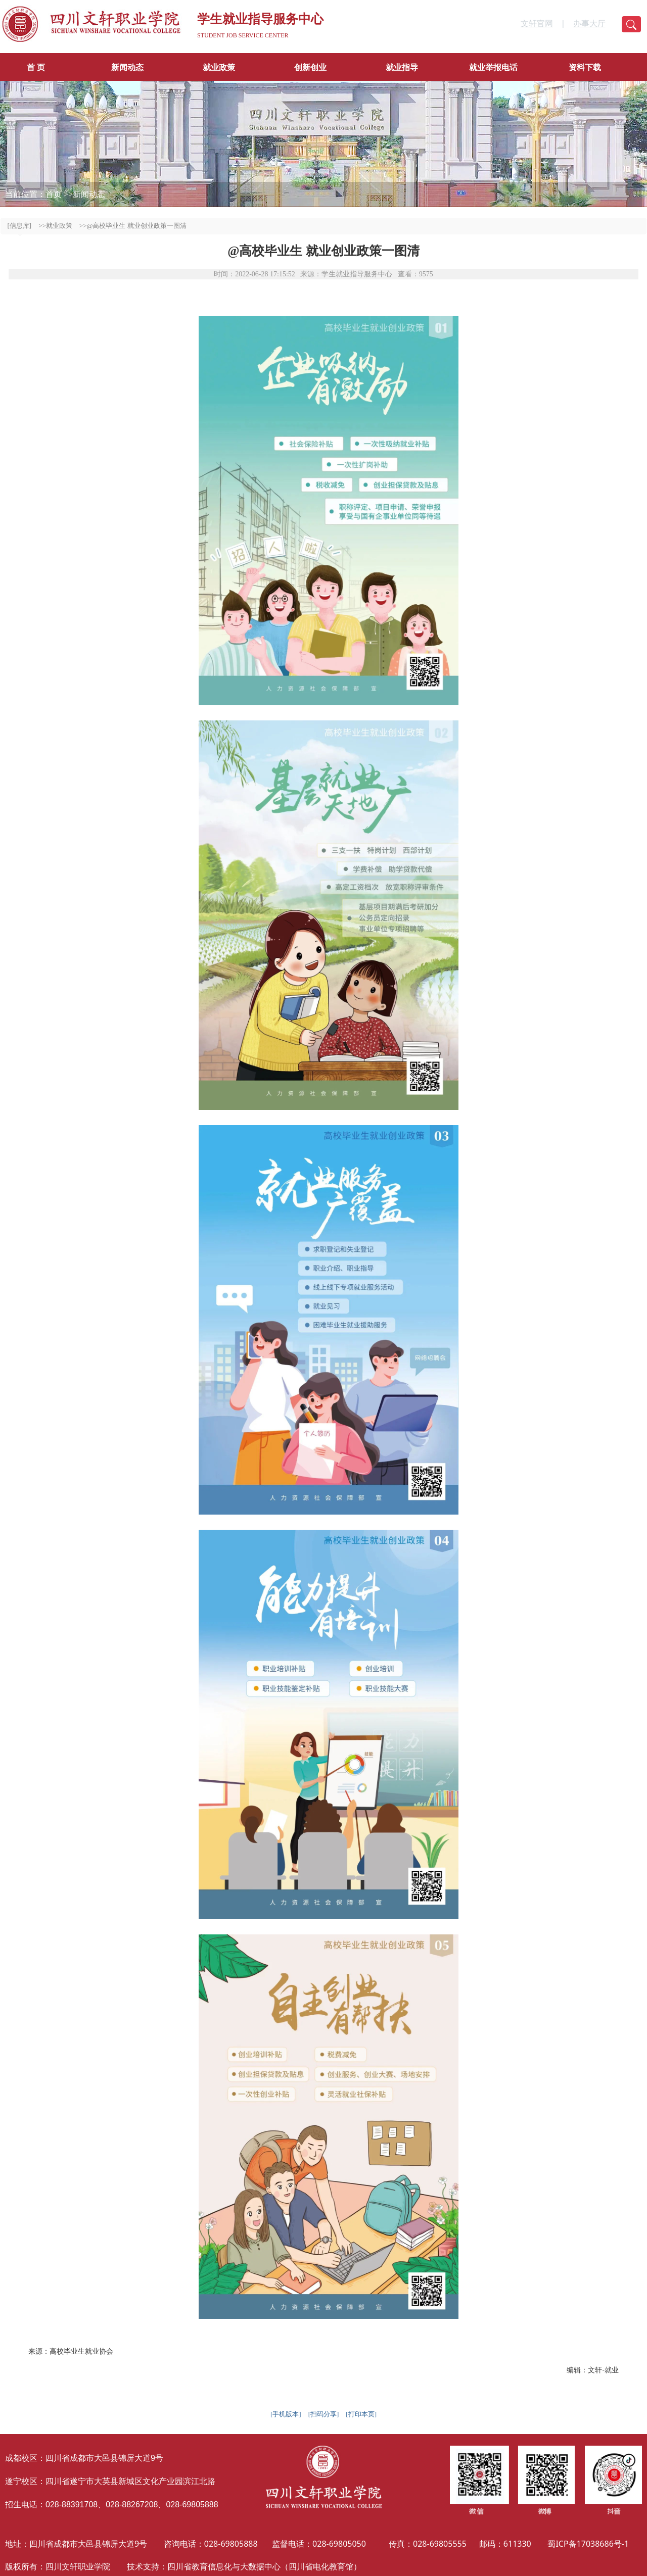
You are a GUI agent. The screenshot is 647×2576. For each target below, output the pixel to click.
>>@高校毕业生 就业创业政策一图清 (133, 225)
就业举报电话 (493, 67)
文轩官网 (537, 23)
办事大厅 (589, 23)
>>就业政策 (55, 225)
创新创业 (310, 67)
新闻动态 (127, 67)
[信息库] (20, 225)
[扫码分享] (323, 2414)
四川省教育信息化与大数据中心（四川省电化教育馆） (264, 2566)
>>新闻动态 (84, 194)
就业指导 (402, 67)
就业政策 (219, 67)
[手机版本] (285, 2414)
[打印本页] (361, 2414)
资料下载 (585, 67)
